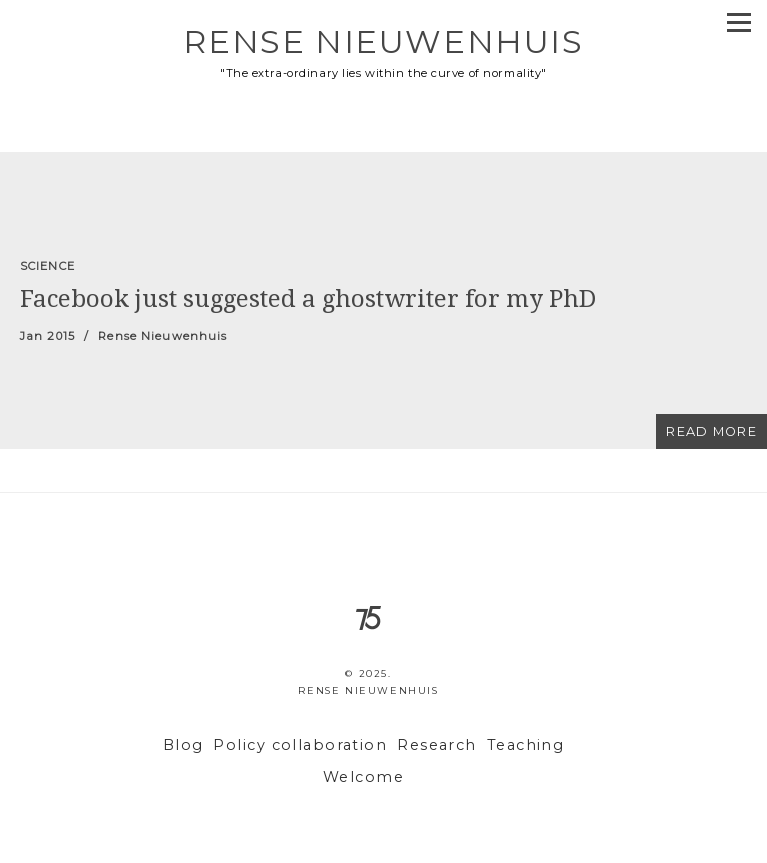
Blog (183, 745)
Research (437, 745)
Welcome (363, 777)
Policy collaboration (300, 745)
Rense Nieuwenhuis (383, 41)
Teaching (526, 745)
